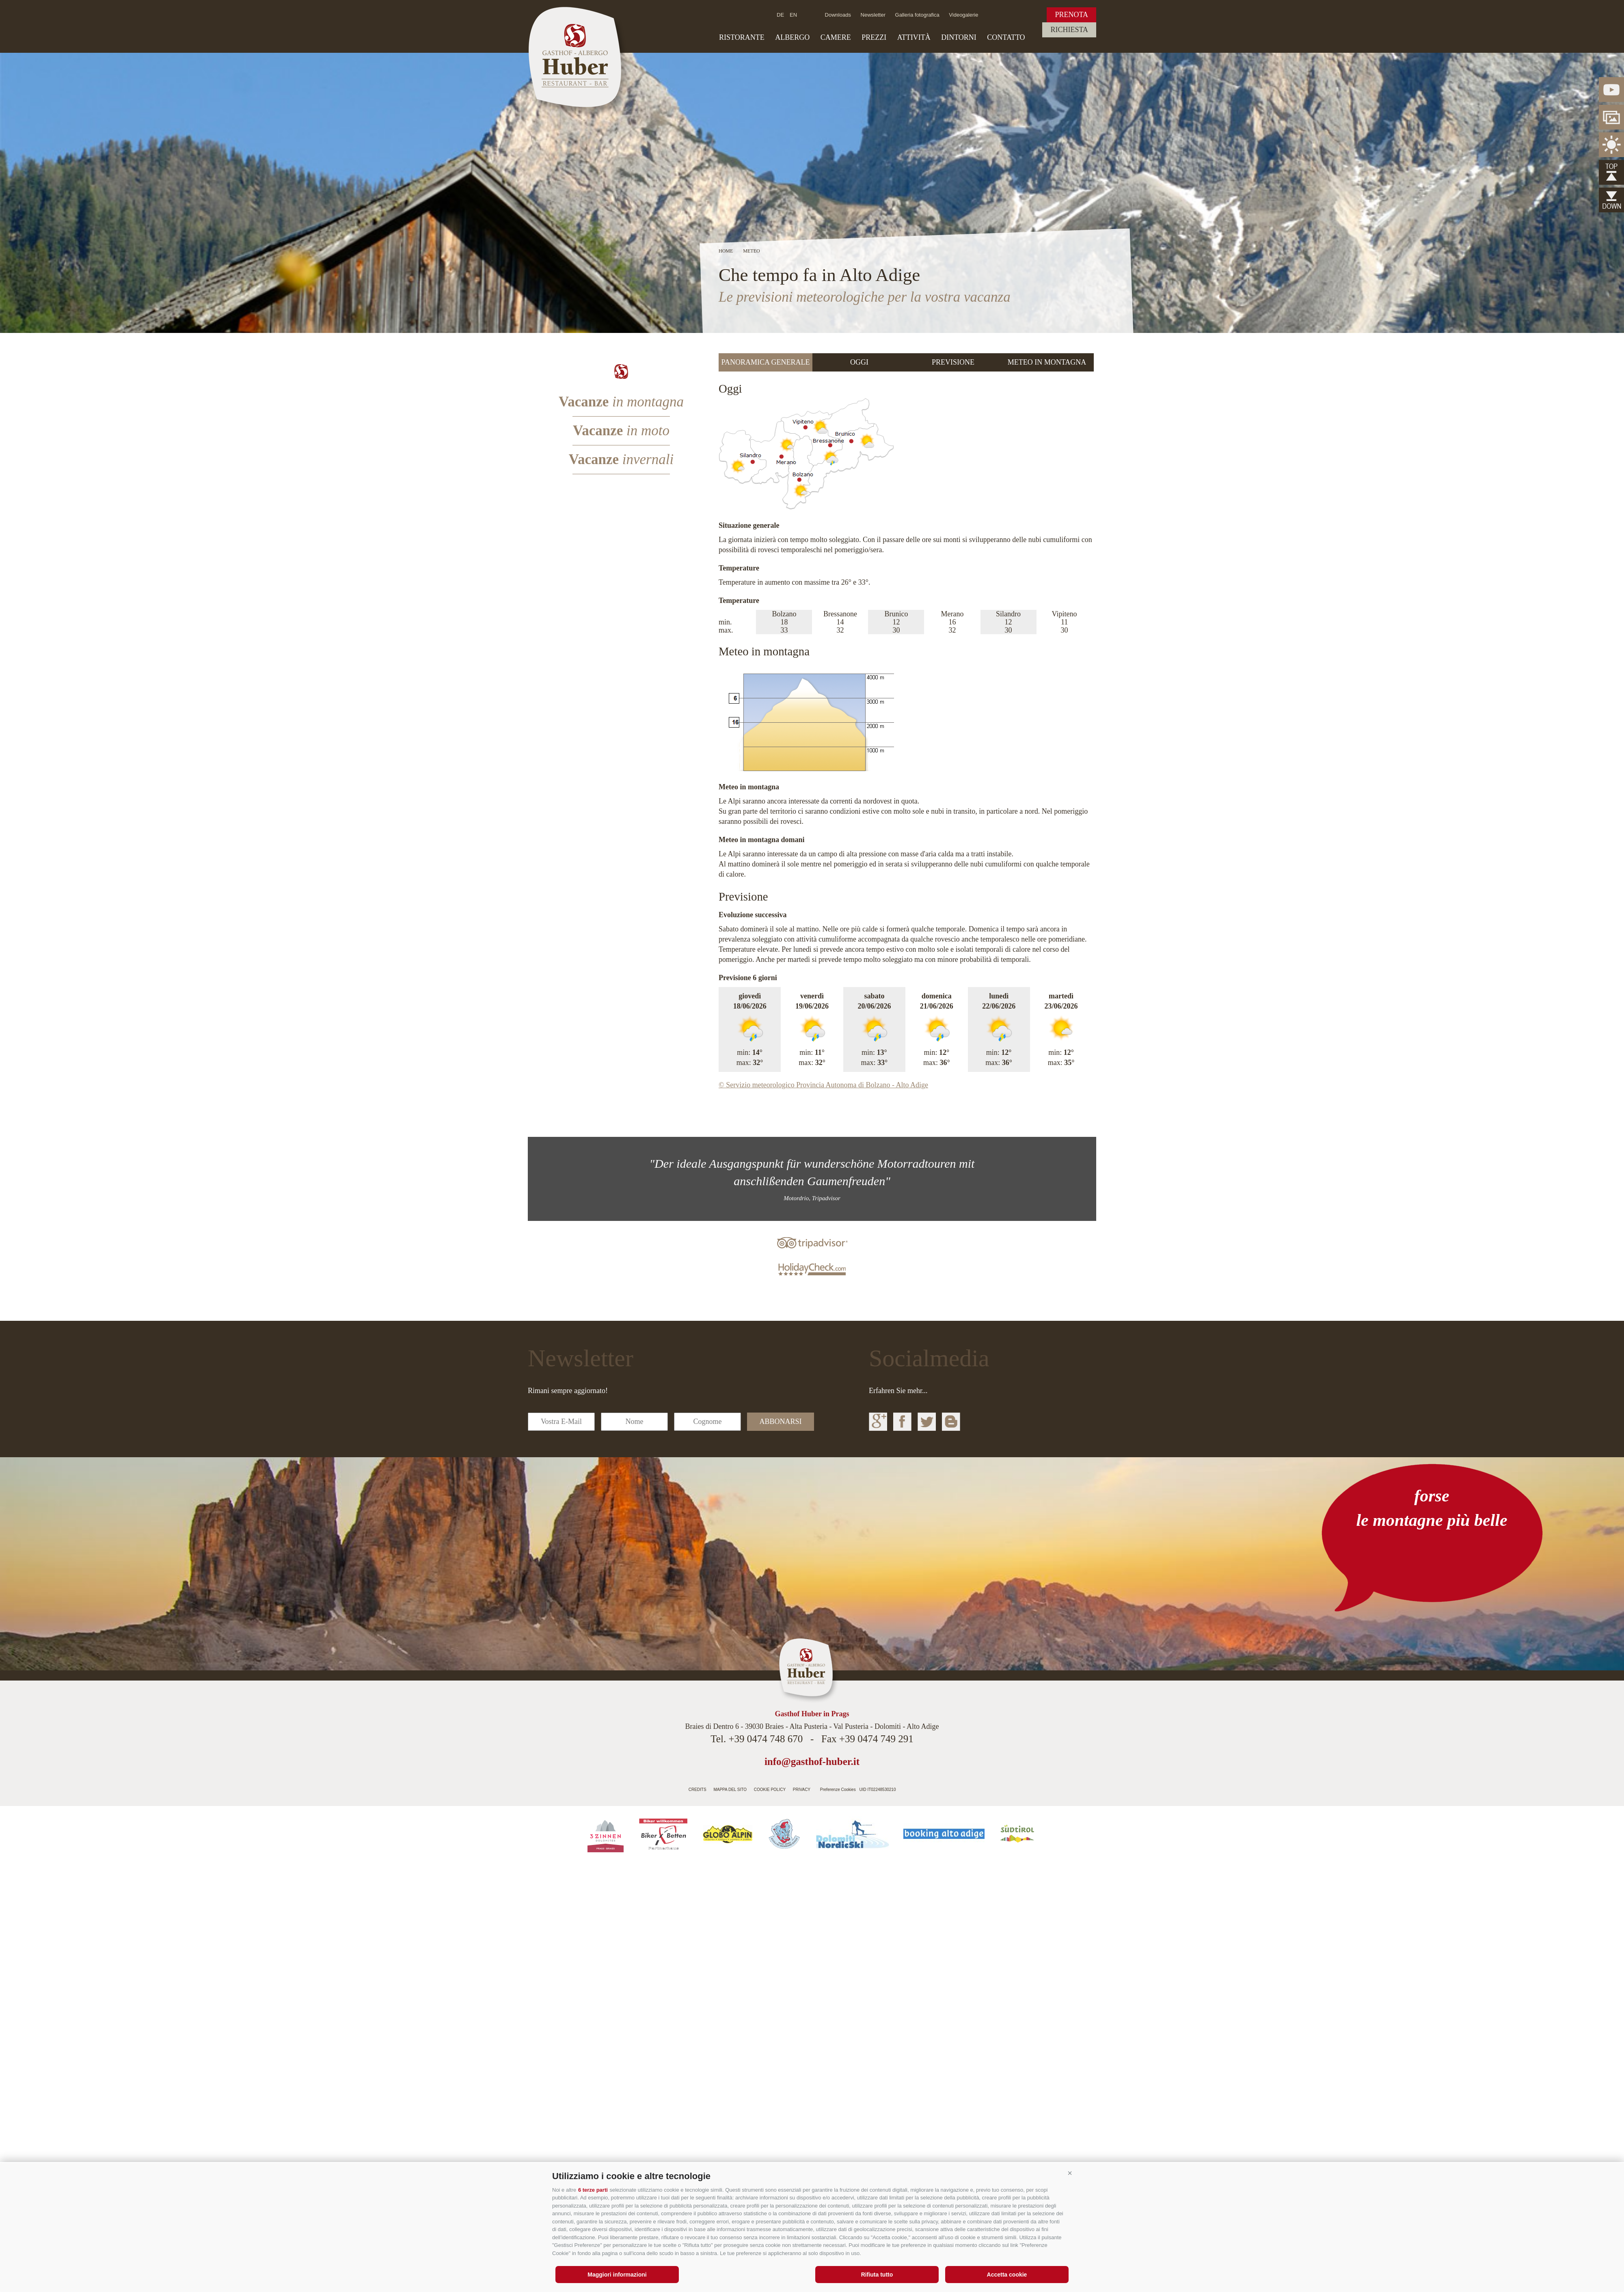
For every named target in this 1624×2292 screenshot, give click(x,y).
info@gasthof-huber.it (812, 1761)
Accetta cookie (1007, 2274)
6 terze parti (593, 2190)
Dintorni (958, 37)
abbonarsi (780, 1421)
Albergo (792, 37)
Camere (836, 37)
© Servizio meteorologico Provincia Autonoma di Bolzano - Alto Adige (823, 1085)
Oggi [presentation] (859, 362)
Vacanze (621, 402)
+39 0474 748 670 (765, 1738)
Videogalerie (963, 15)
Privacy (801, 1789)
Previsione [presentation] (953, 362)
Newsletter (873, 15)
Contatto (1006, 37)
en (793, 15)
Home (726, 251)
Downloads (838, 15)
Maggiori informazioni (616, 2274)
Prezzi (874, 37)
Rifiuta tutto (877, 2274)
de (780, 15)
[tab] (765, 362)
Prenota (1071, 15)
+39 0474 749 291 (876, 1738)
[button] (1070, 2173)
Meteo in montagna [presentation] (1047, 362)
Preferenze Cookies (838, 1789)
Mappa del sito (730, 1789)
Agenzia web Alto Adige (916, 1787)
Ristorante (741, 37)
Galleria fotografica (917, 15)
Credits (697, 1789)
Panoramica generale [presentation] (765, 362)
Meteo (751, 251)
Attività (914, 37)
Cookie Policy (770, 1789)
